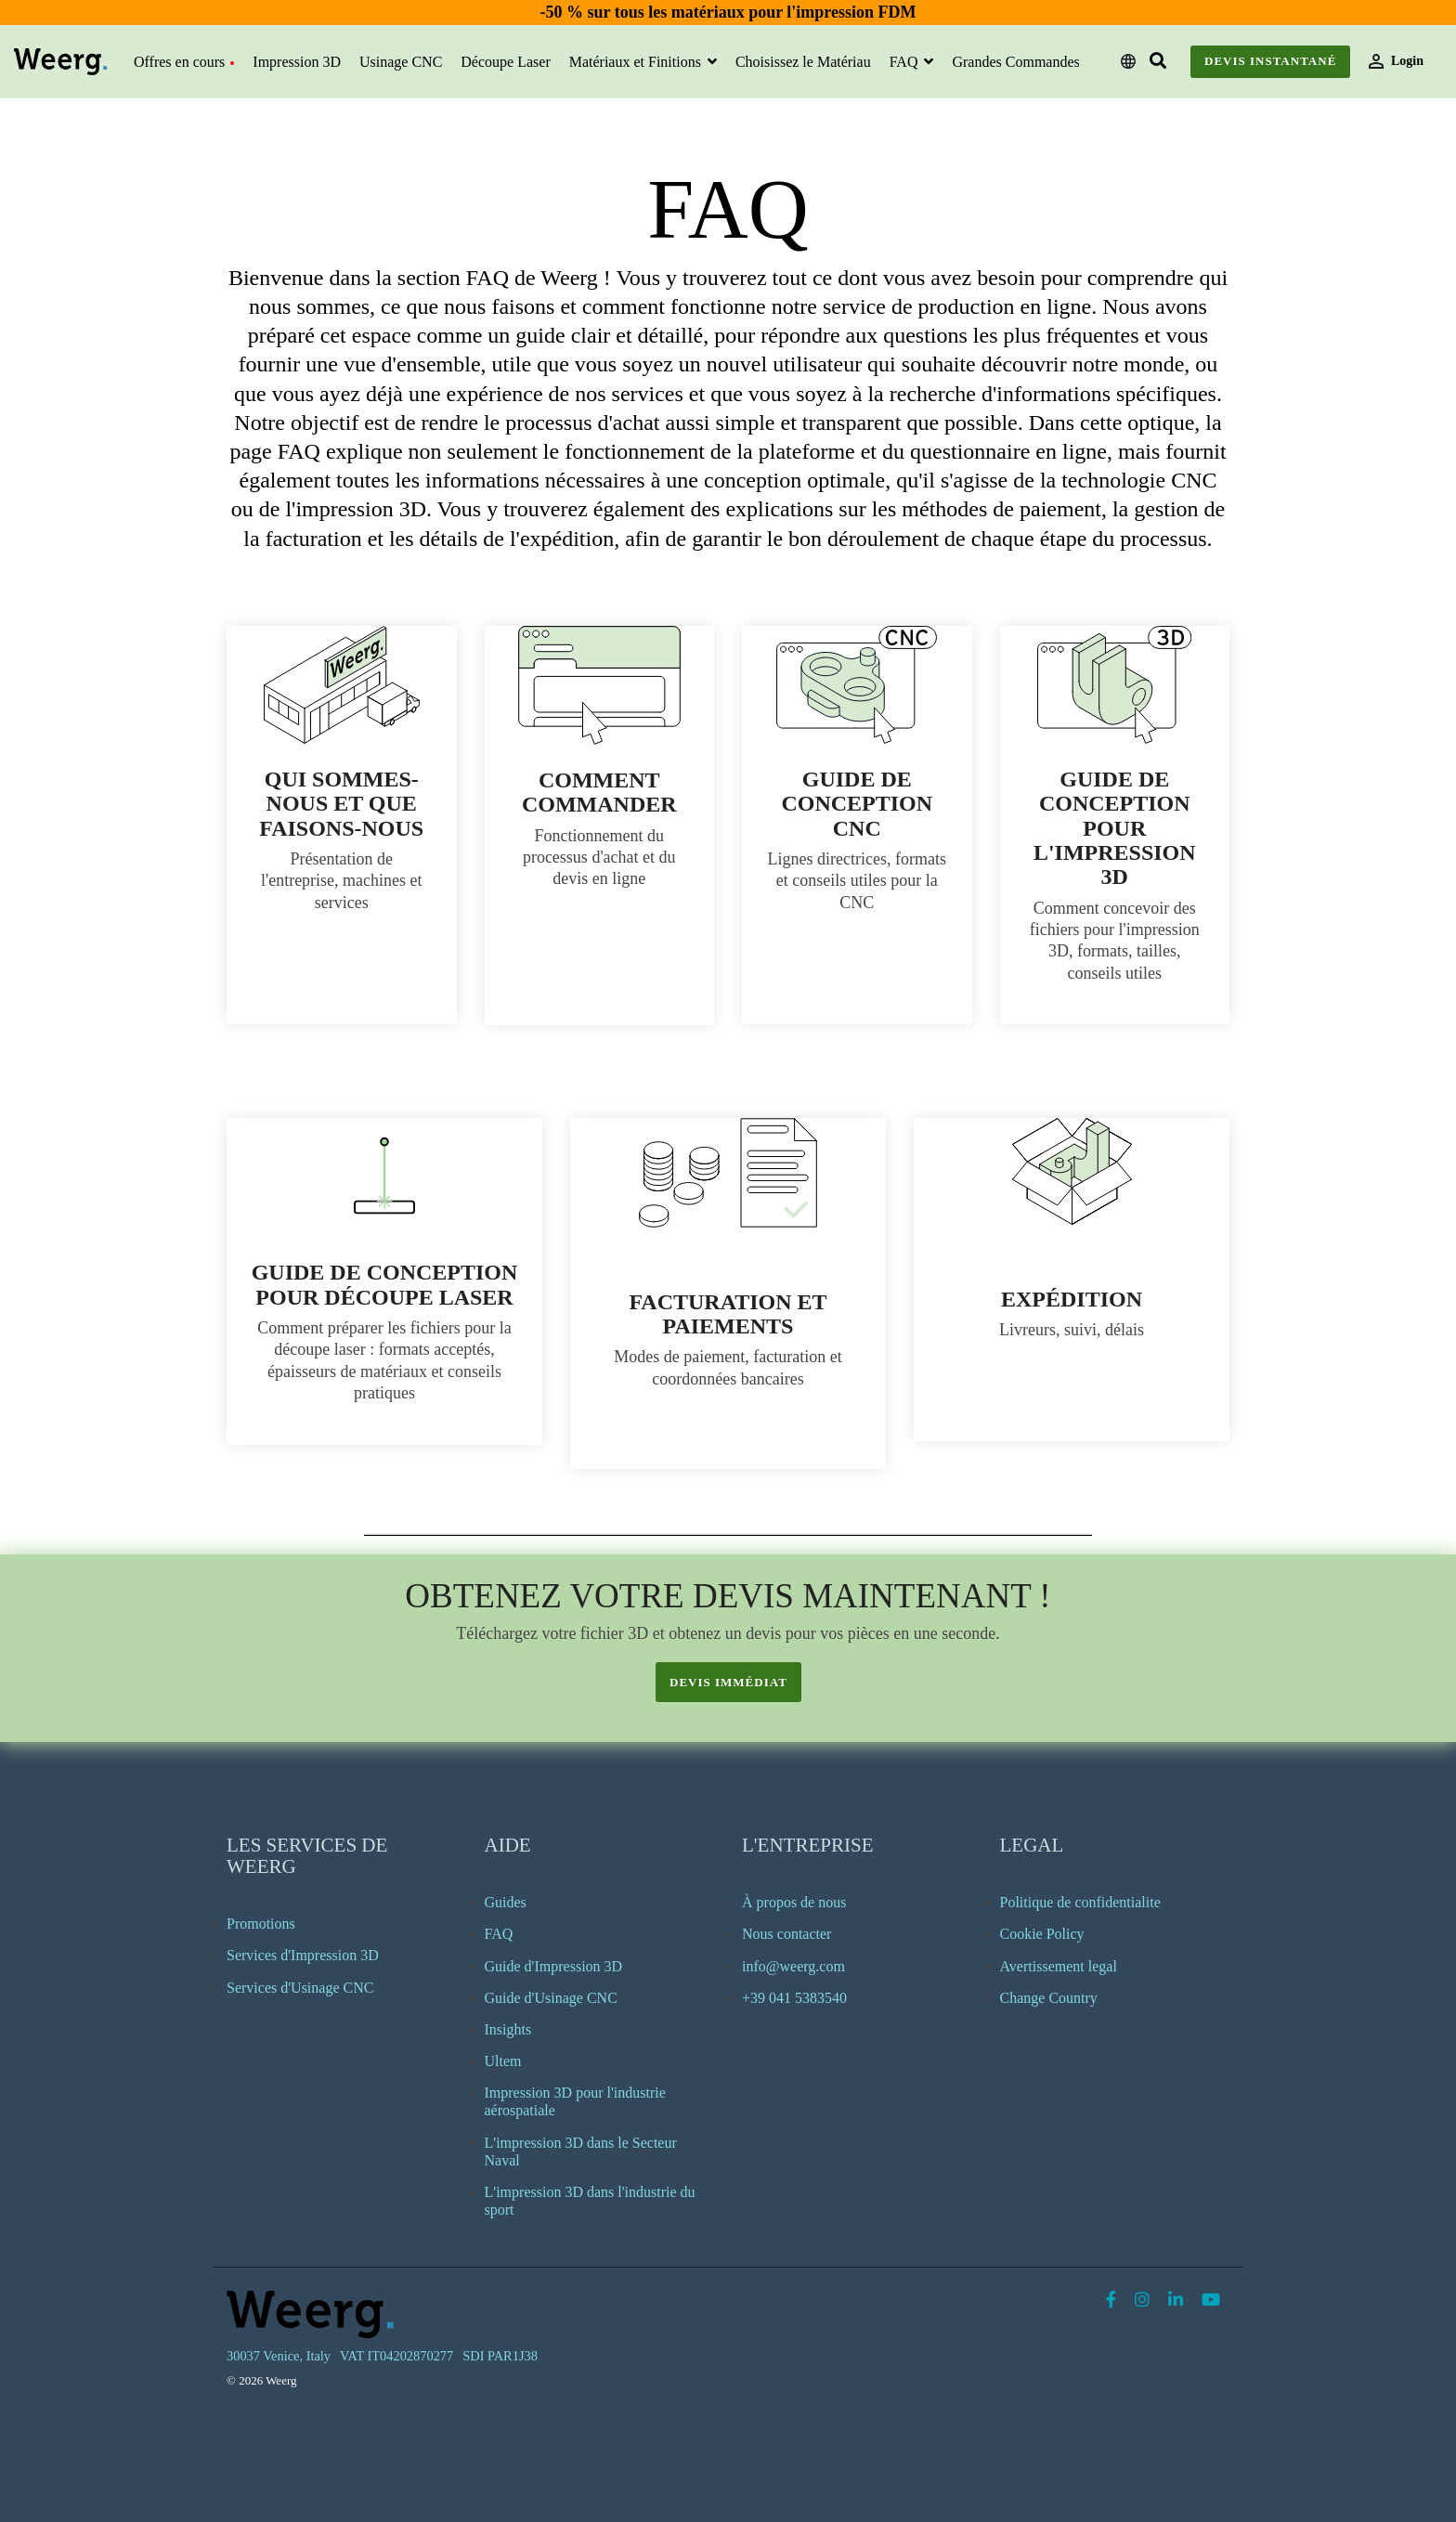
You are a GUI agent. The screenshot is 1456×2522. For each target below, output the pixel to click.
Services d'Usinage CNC (300, 1988)
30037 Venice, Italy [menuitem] (279, 2355)
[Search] (1158, 61)
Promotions (261, 1923)
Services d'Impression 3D (303, 1955)
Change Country (1049, 1998)
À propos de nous (794, 1902)
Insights (508, 2029)
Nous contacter (786, 1934)
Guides (505, 1902)
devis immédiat (728, 1682)
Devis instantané (1270, 61)
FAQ (906, 62)
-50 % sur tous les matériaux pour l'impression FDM (728, 12)
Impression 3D (297, 62)
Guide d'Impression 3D (554, 1966)
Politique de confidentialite (1080, 1902)
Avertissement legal (1058, 1966)
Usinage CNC (400, 62)
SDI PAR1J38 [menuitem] (500, 2355)
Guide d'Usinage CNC (551, 1998)
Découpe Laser (505, 62)
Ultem (503, 2061)
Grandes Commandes (1015, 62)
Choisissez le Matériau (803, 62)
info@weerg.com (793, 1966)
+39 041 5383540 (794, 1998)
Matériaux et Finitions (637, 62)
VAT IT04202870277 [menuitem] (396, 2355)
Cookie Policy (1042, 1934)
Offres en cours (184, 62)
